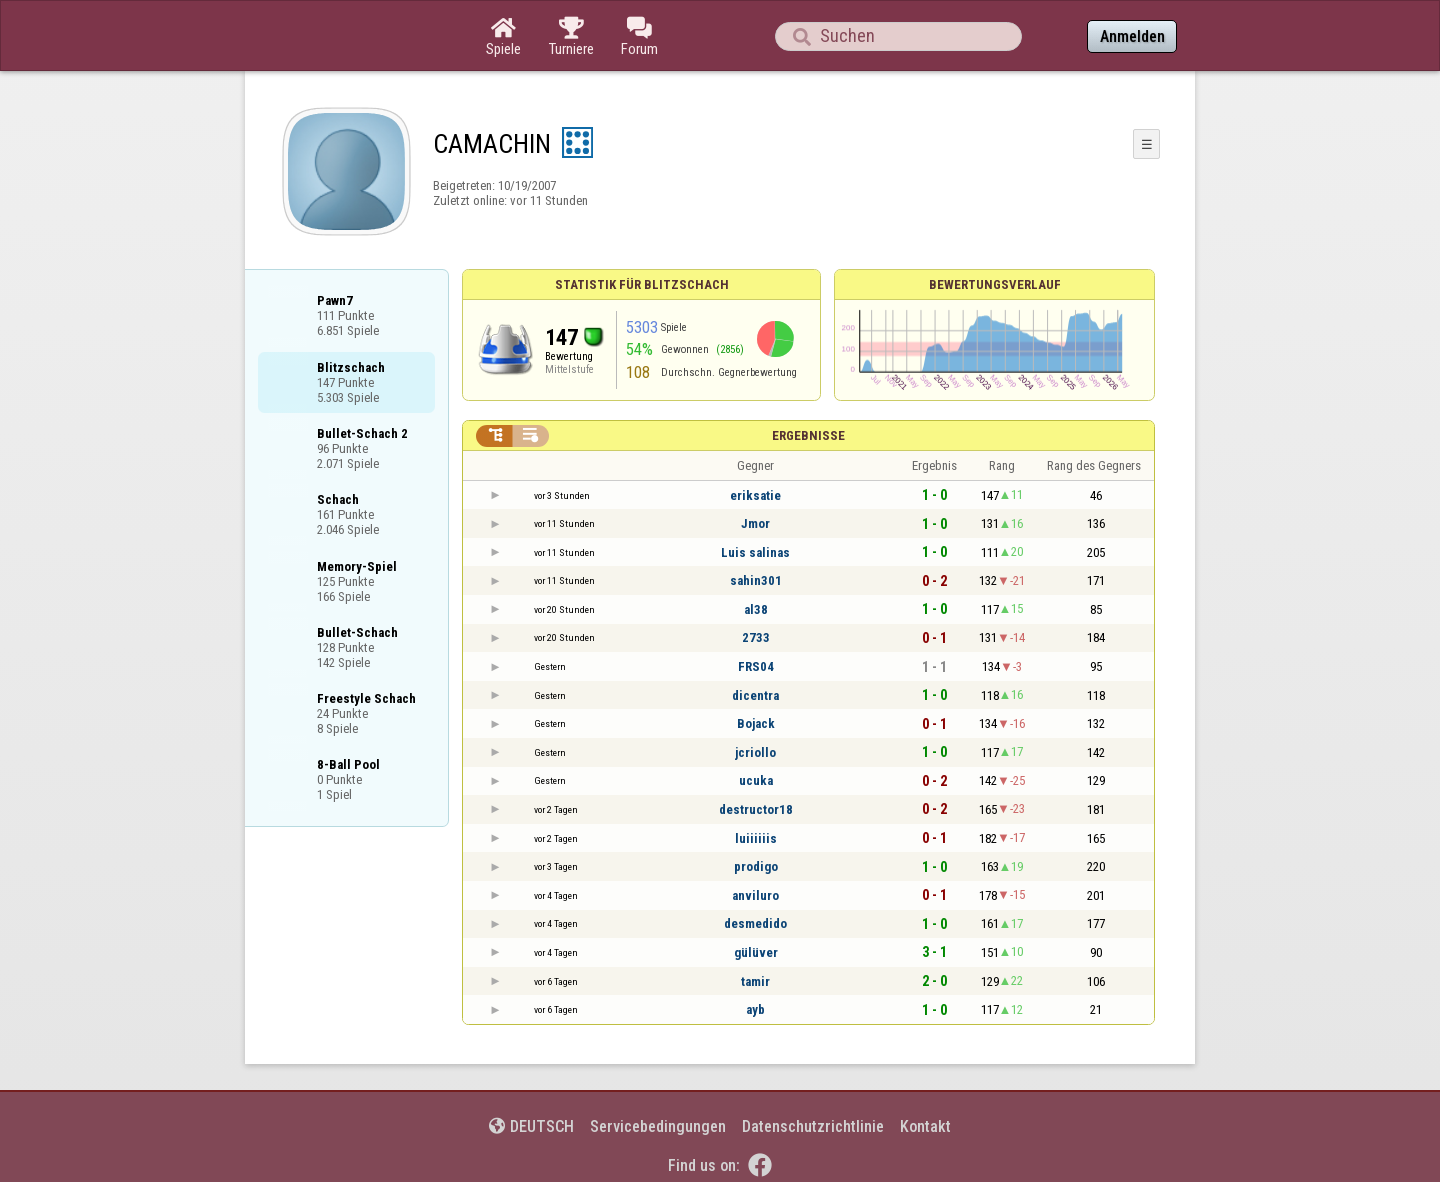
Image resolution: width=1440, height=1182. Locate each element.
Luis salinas (755, 552)
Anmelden (1132, 36)
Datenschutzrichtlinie (813, 1126)
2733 (756, 637)
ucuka (756, 780)
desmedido (755, 923)
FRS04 (756, 666)
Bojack (756, 723)
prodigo (756, 866)
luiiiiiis (756, 838)
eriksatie (755, 495)
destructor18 (756, 809)
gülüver (756, 952)
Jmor (755, 523)
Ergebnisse (808, 435)
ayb (755, 1009)
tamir (755, 981)
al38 (756, 609)
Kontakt (925, 1126)
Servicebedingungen (658, 1126)
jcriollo (755, 752)
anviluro (755, 895)
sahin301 (756, 580)
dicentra (755, 695)
